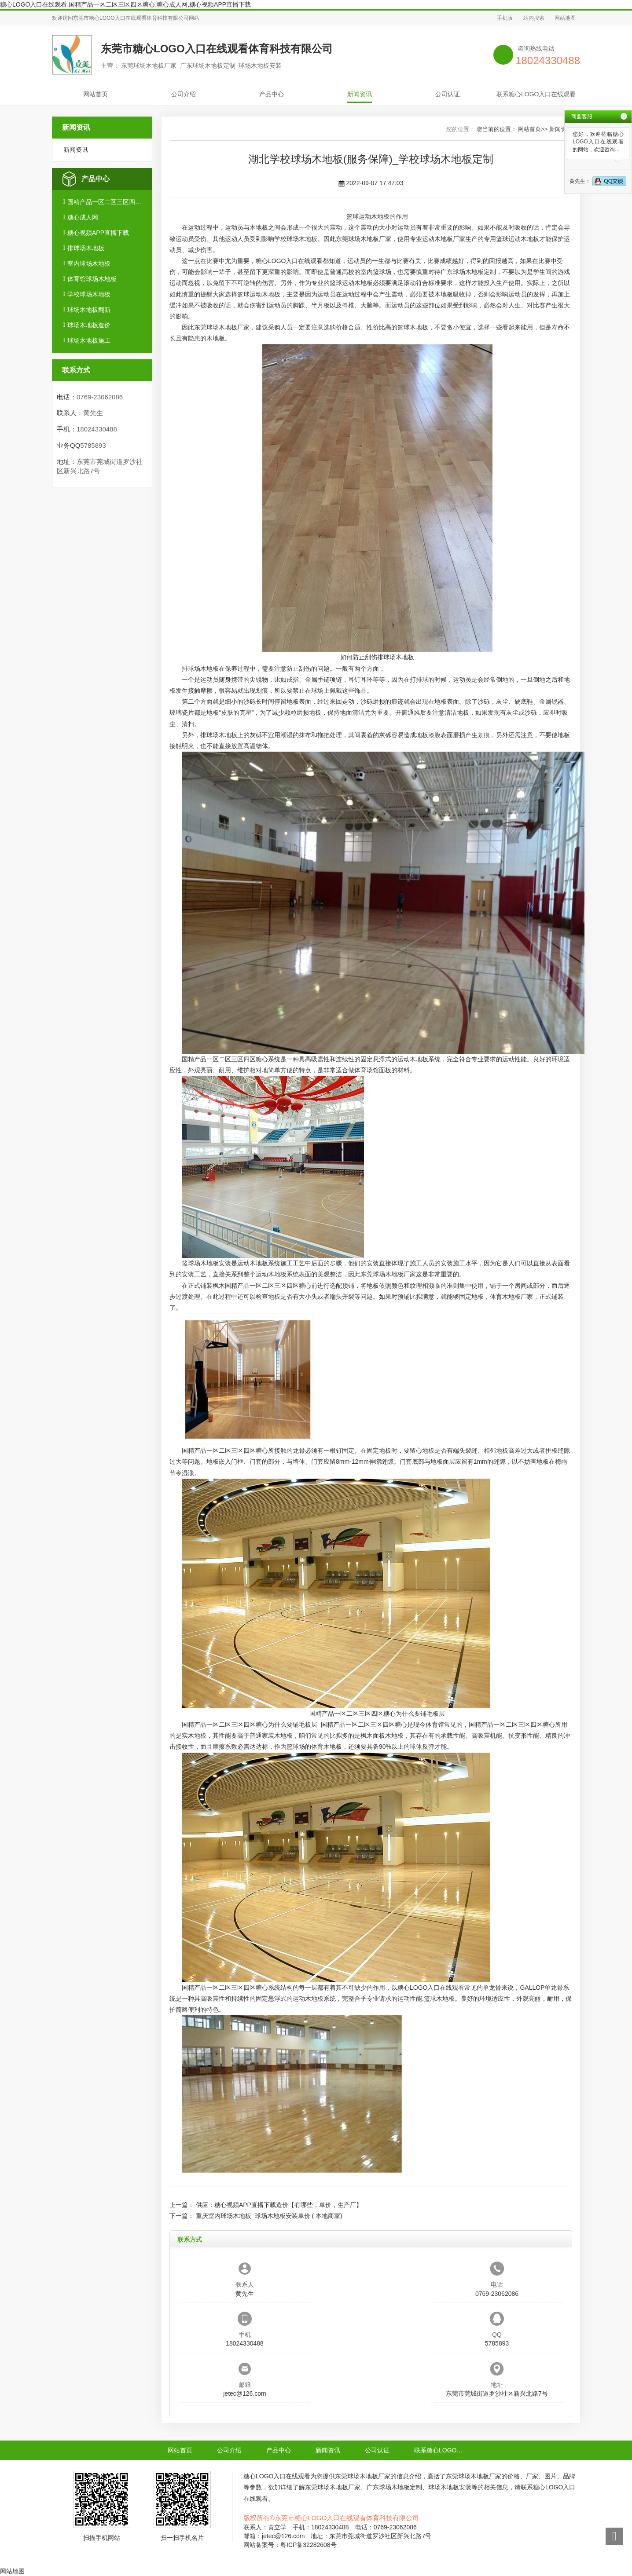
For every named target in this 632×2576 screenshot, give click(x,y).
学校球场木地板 (88, 294)
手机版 (505, 18)
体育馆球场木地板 (92, 278)
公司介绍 (183, 94)
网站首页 (95, 94)
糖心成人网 (82, 217)
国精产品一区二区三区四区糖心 (106, 201)
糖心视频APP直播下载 (98, 232)
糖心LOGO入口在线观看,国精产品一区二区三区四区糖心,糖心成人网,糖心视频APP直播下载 (125, 4)
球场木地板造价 (88, 325)
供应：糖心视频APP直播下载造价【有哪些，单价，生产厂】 (279, 2204)
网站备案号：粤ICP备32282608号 (290, 2544)
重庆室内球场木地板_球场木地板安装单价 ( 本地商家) (269, 2215)
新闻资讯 (359, 94)
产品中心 (271, 94)
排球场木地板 (85, 248)
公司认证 (447, 94)
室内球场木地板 (88, 263)
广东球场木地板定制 (468, 271)
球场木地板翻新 (88, 309)
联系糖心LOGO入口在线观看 (536, 94)
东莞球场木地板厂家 (363, 238)
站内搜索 (533, 18)
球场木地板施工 (88, 340)
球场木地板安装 (209, 1263)
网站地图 (565, 18)
